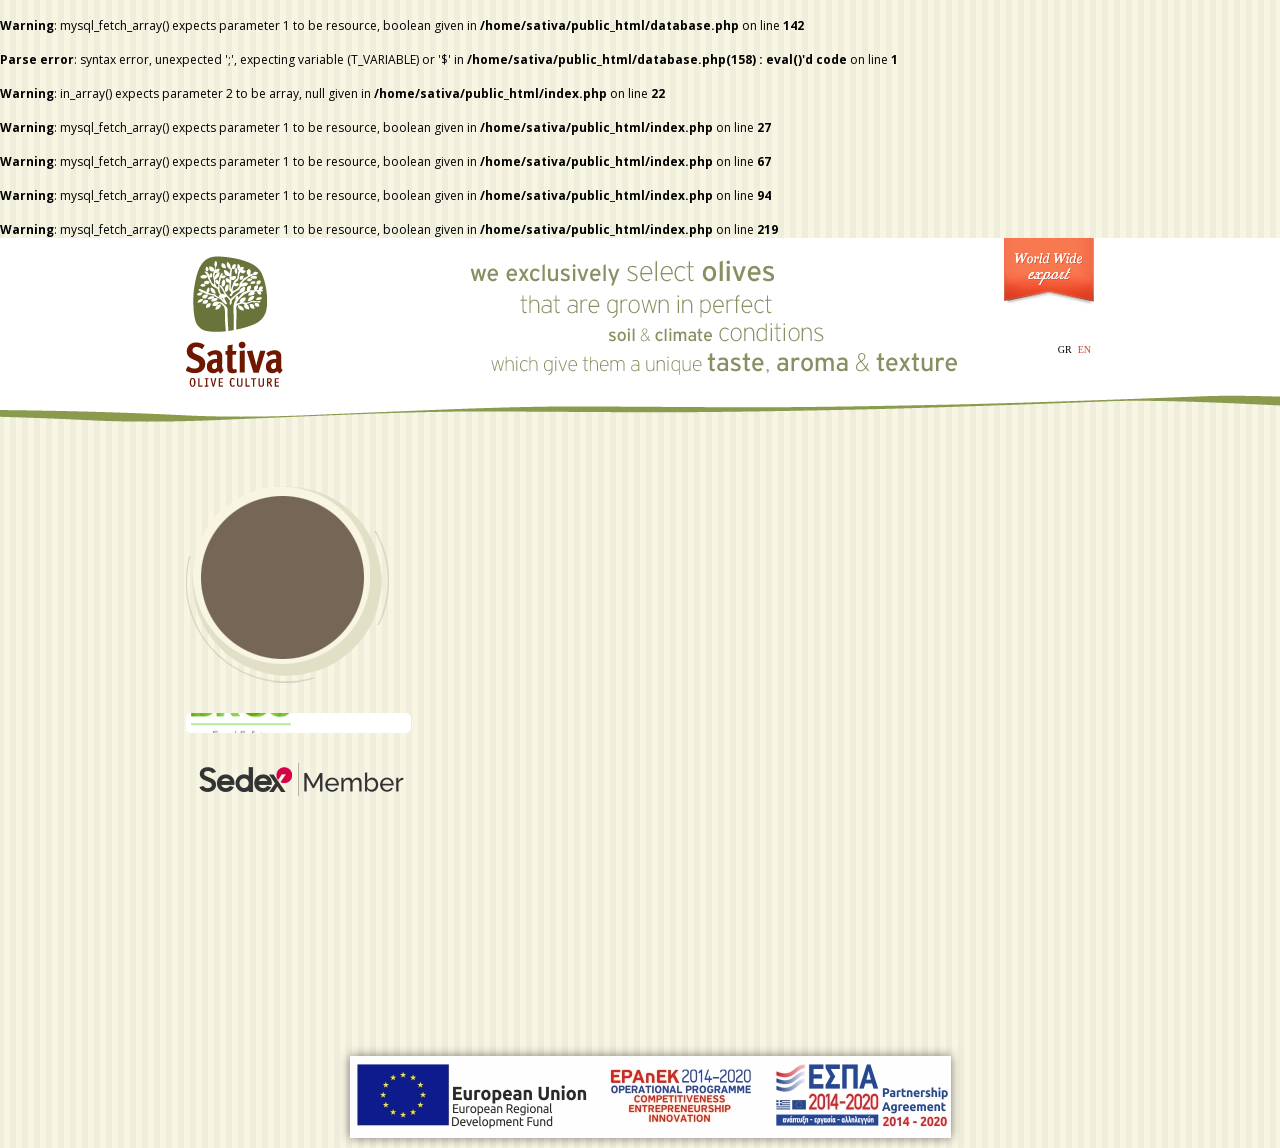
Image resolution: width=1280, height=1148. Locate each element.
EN (1084, 349)
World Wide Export (1049, 275)
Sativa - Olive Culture (236, 315)
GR (1065, 349)
